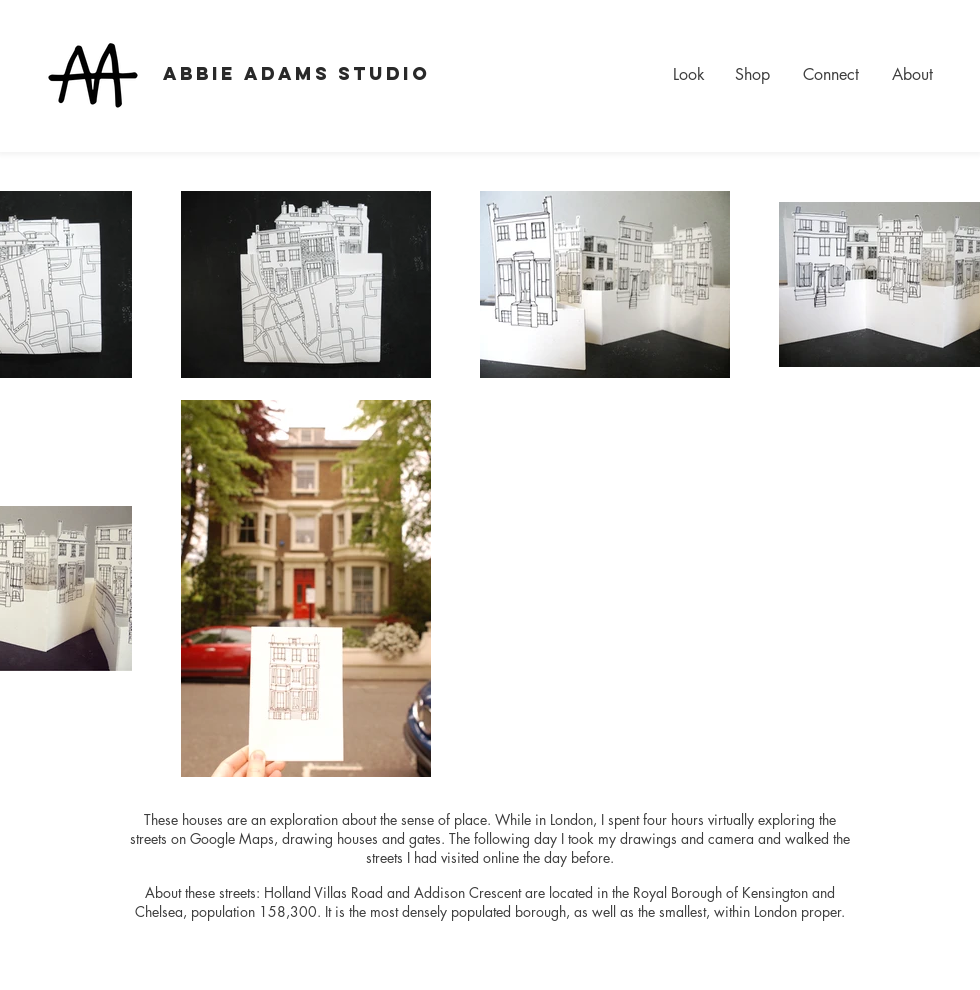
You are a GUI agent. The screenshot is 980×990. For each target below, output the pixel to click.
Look (689, 74)
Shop (752, 74)
